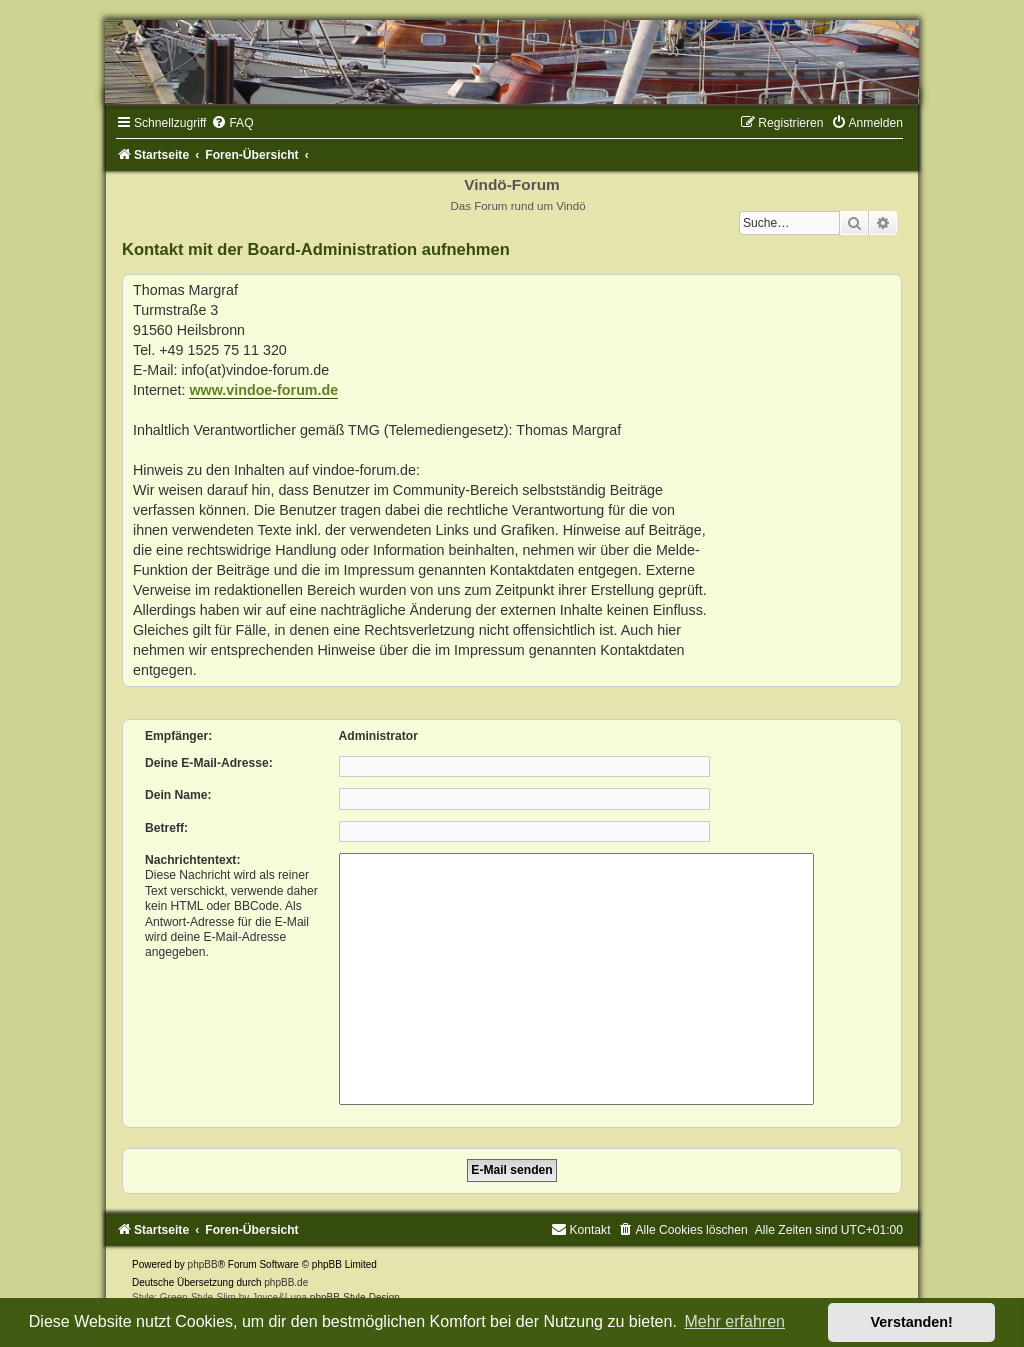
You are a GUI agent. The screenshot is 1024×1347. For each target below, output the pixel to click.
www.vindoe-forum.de (263, 390)
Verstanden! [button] (912, 1322)
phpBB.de (286, 1282)
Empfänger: (178, 736)
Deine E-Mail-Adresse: (209, 763)
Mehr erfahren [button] (734, 1321)
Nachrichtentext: (192, 860)
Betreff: (166, 828)
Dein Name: (178, 795)
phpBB (203, 1264)
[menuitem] (232, 123)
